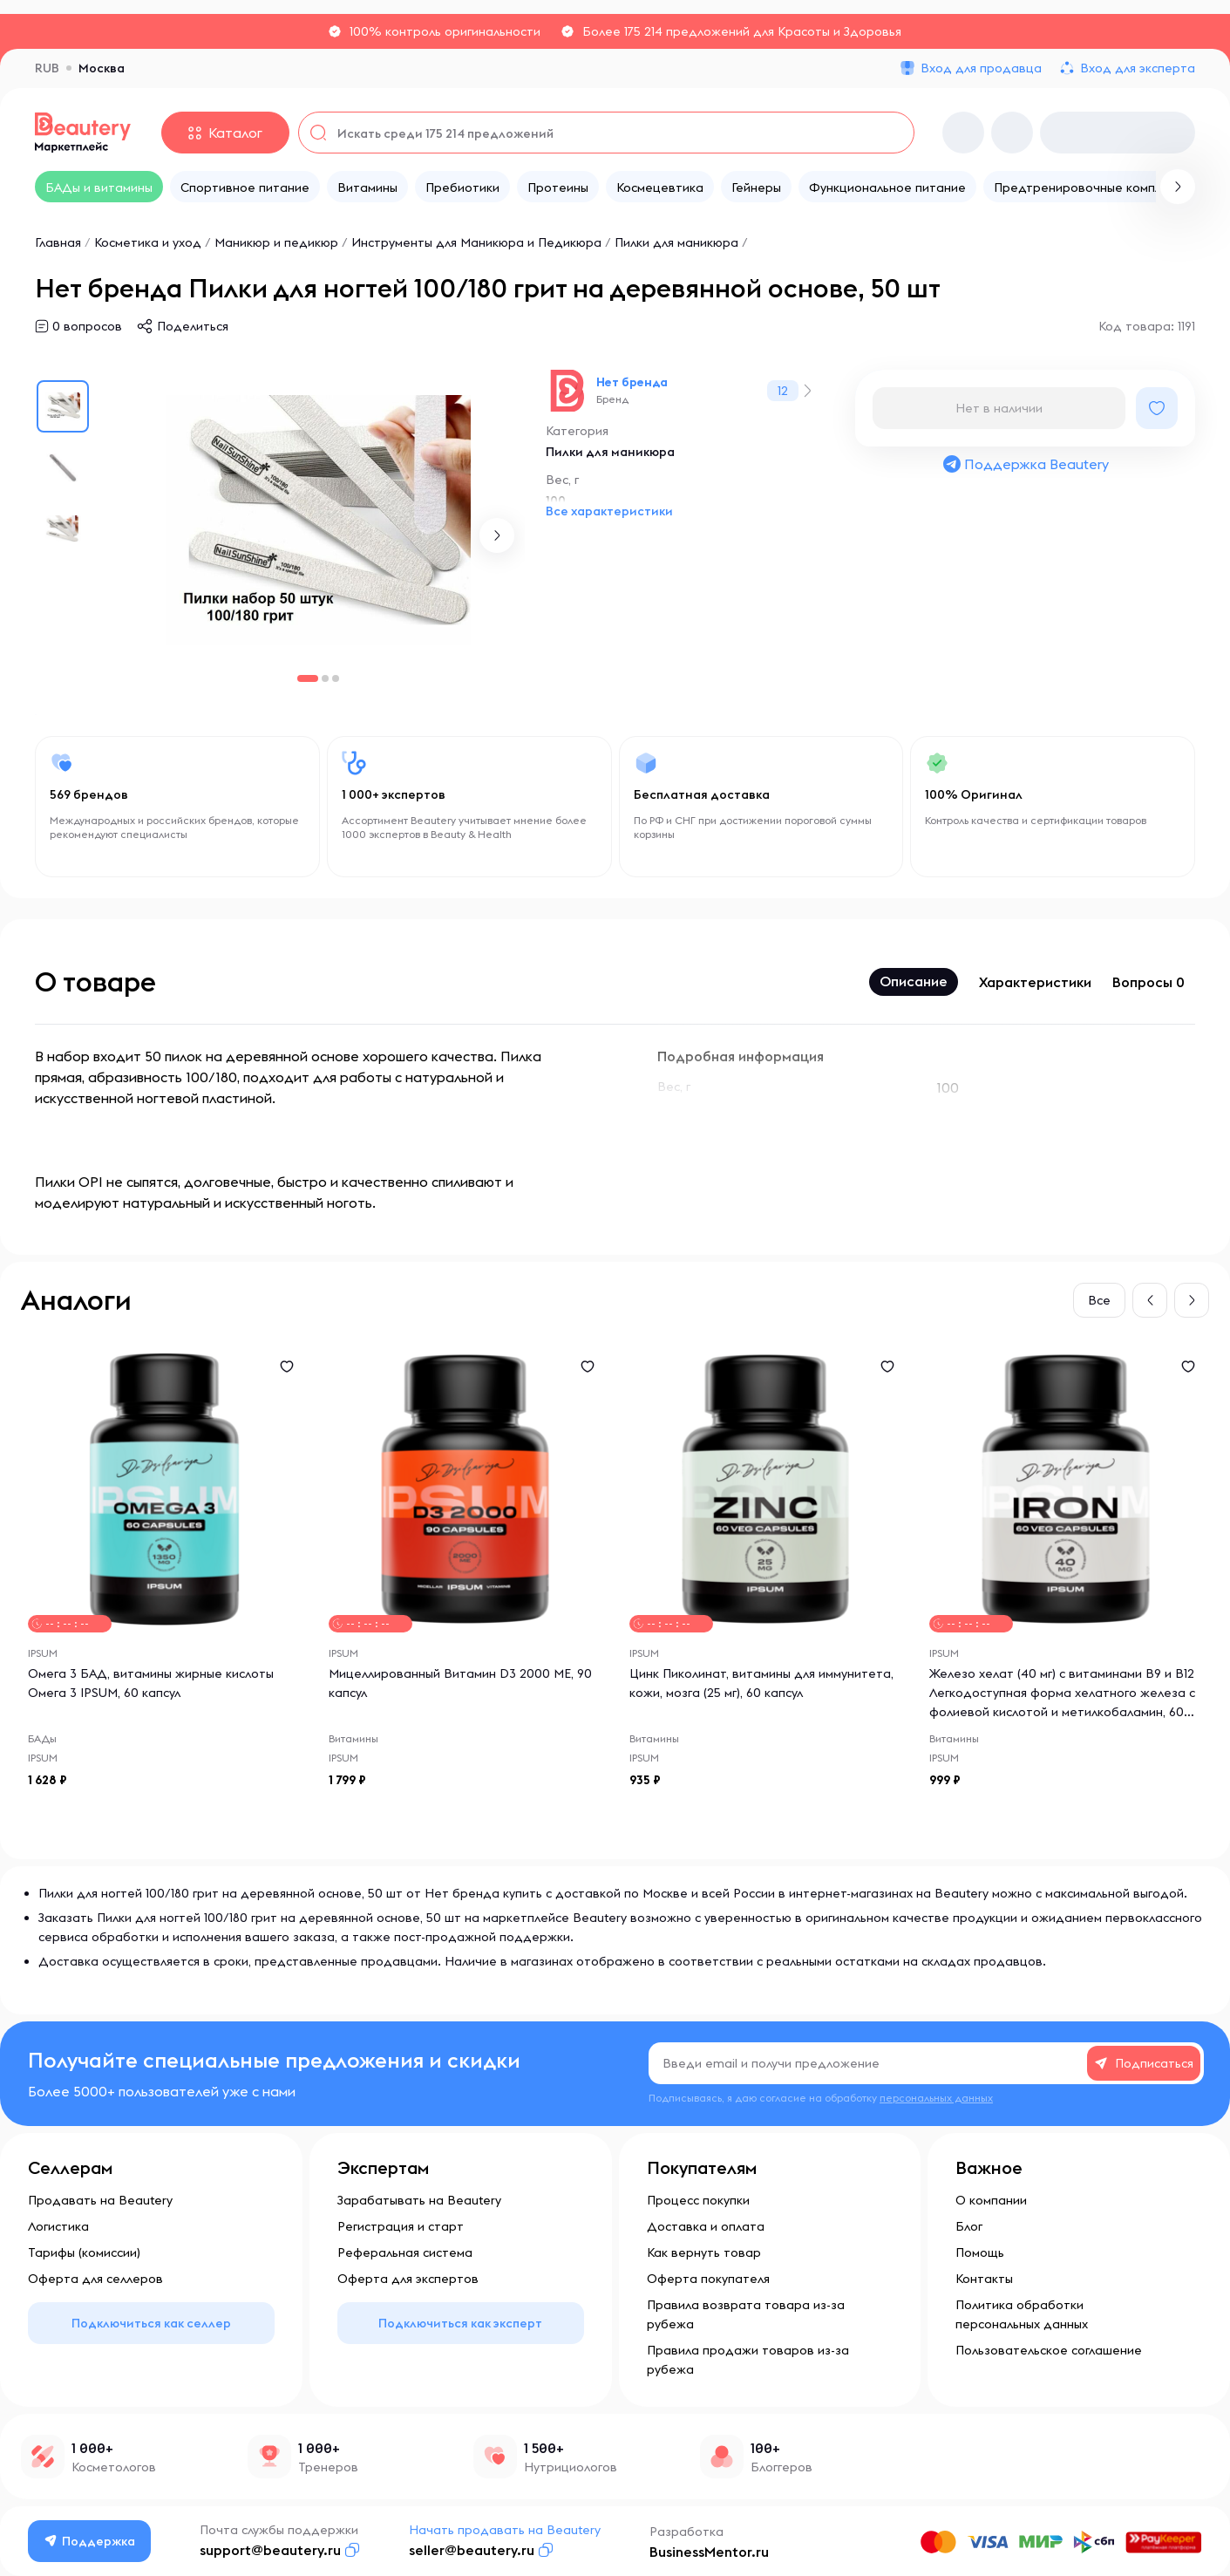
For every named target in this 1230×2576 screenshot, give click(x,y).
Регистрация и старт (400, 2226)
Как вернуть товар (704, 2252)
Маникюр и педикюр (276, 242)
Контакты (984, 2278)
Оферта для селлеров (95, 2278)
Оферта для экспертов (408, 2278)
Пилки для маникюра (676, 242)
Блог (968, 2226)
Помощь (979, 2252)
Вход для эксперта (1137, 68)
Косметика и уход (147, 242)
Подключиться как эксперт (460, 2323)
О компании (991, 2200)
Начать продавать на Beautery (505, 2530)
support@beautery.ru (270, 2550)
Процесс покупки (698, 2200)
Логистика (58, 2226)
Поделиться (192, 326)
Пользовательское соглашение (1048, 2350)
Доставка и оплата (706, 2226)
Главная (58, 242)
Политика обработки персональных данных (1021, 2314)
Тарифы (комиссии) (84, 2252)
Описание (914, 981)
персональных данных (936, 2097)
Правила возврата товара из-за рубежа (746, 2314)
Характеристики (1035, 982)
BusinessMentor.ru (709, 2551)
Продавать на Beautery (100, 2200)
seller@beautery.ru (471, 2550)
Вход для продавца (981, 68)
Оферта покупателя (708, 2278)
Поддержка (89, 2541)
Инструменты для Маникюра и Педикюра (476, 242)
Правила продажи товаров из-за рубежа (748, 2359)
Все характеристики (609, 511)
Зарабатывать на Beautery (419, 2200)
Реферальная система (404, 2252)
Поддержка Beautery (1025, 463)
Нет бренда (632, 382)
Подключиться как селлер (151, 2323)
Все (1099, 1300)
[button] (496, 535)
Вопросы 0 (1148, 982)
